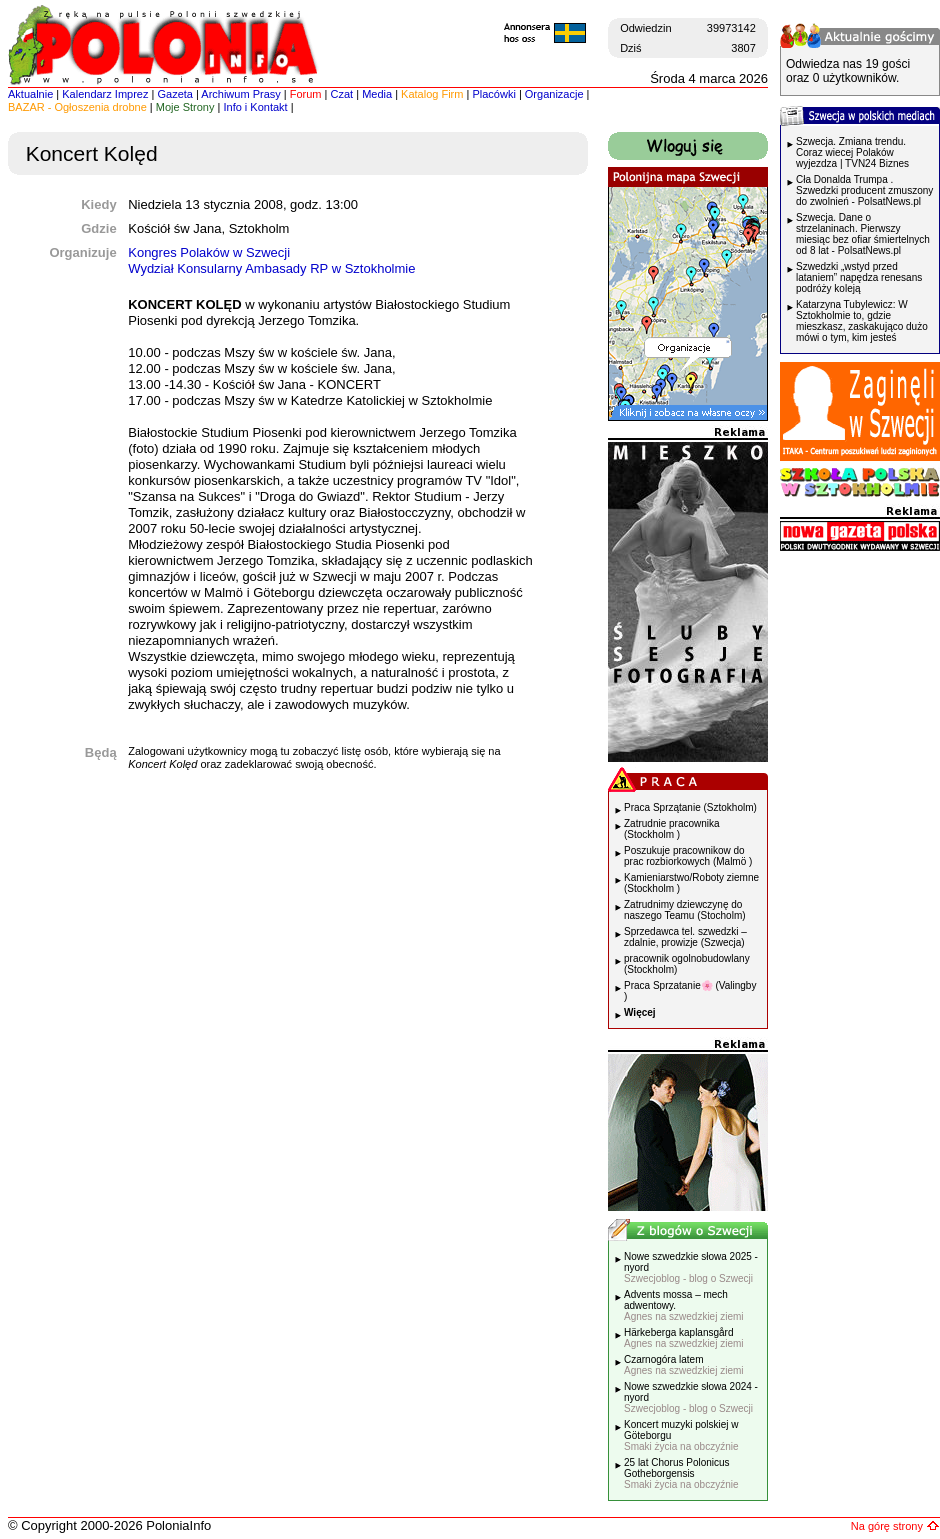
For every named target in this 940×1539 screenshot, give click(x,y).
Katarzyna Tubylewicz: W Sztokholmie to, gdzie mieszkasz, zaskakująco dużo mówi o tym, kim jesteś (862, 321)
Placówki (493, 94)
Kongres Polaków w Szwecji (209, 252)
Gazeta (174, 94)
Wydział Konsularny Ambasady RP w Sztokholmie (271, 268)
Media (377, 94)
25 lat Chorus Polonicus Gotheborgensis (681, 1473)
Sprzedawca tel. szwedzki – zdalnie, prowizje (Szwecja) (685, 937)
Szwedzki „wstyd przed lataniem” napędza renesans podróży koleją (859, 277)
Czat (342, 94)
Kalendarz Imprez (105, 94)
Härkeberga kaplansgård (684, 1338)
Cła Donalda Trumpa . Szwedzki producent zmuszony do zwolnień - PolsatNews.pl (864, 190)
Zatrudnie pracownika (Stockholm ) (672, 829)
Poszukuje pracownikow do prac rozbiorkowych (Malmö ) (688, 856)
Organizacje (554, 94)
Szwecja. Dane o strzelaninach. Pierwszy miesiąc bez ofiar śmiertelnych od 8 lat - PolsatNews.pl (863, 234)
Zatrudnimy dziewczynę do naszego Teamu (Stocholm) (685, 910)
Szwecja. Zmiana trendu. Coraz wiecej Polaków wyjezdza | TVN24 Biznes (852, 152)
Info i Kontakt (255, 107)
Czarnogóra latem (684, 1365)
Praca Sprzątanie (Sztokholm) (690, 807)
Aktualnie (30, 94)
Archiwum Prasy (240, 94)
